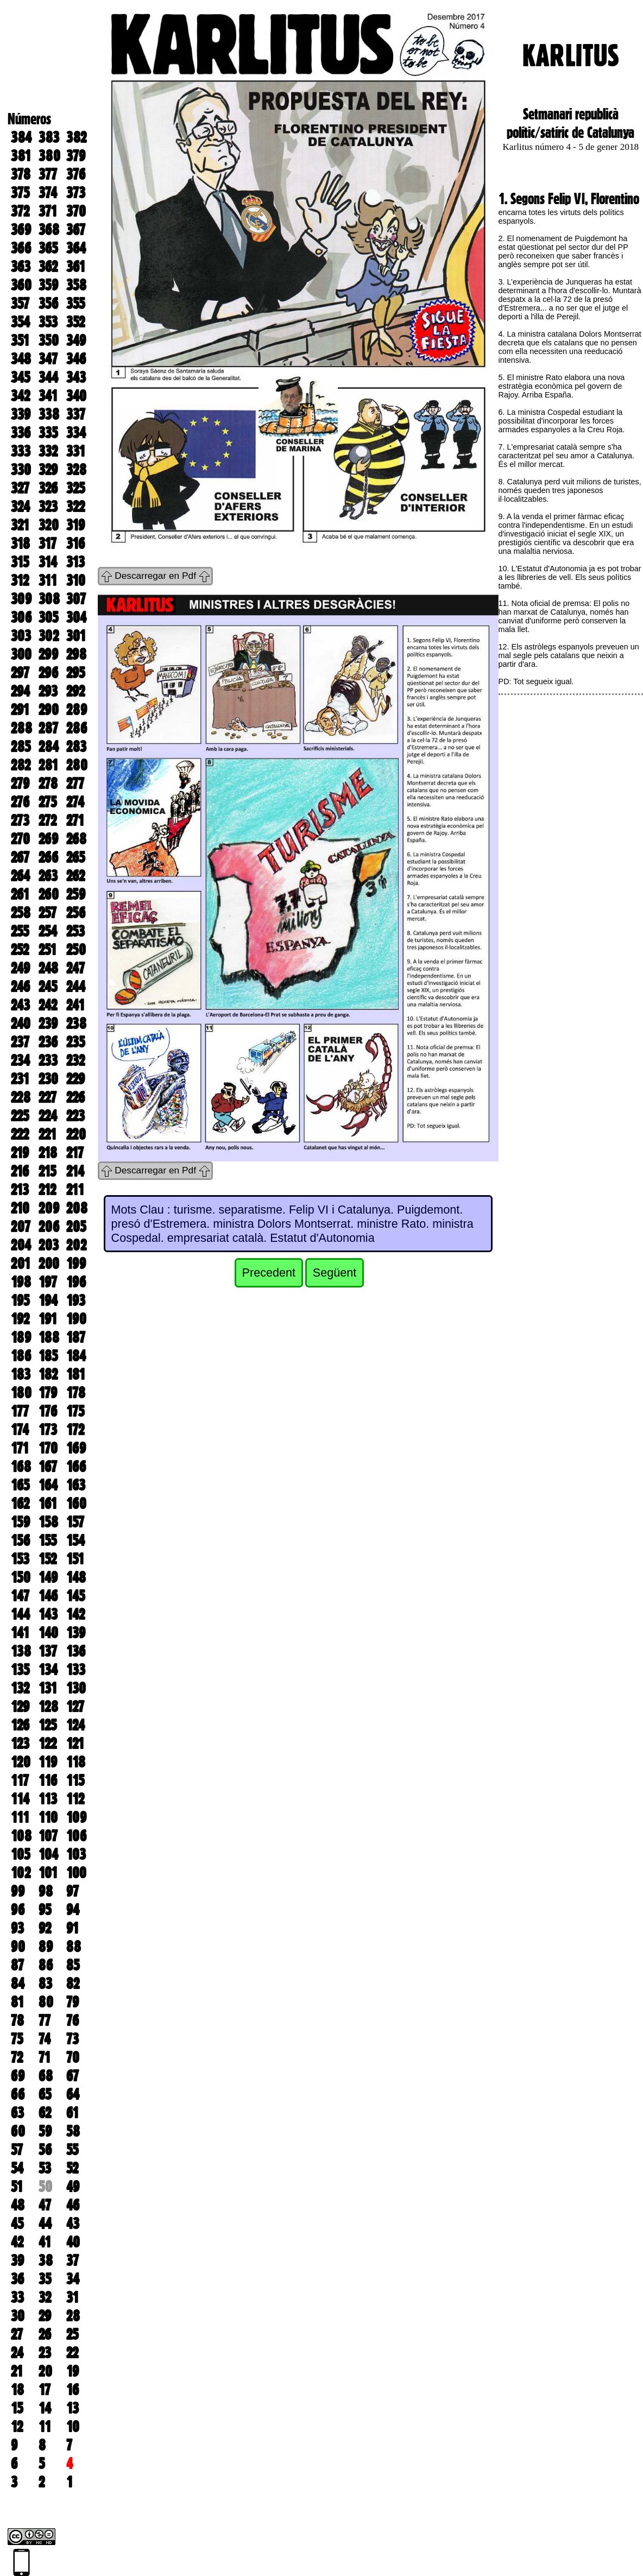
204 (21, 1245)
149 (48, 1577)
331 (75, 451)
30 (17, 2316)
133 (75, 1669)
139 (75, 1633)
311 (48, 580)
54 (17, 2168)
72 (17, 2057)
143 (48, 1614)
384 (21, 137)
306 (21, 617)
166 (76, 1466)
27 (17, 2334)
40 (73, 2242)
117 (20, 1780)
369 (21, 229)
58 (73, 2131)
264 (20, 876)
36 (17, 2279)
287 (48, 728)
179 (48, 1393)
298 (76, 654)
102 (20, 1873)
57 (17, 2150)
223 (75, 1116)
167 (48, 1466)
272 (47, 820)
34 (72, 2279)
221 (47, 1134)
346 (76, 359)
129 (20, 1706)
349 (76, 340)
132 (20, 1688)
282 (20, 765)
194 (48, 1300)
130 (76, 1688)
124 (75, 1725)
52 (72, 2168)
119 (48, 1762)
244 (75, 986)
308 (49, 599)
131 (48, 1688)
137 (48, 1651)
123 (20, 1743)
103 (76, 1854)
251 (47, 949)
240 (20, 1023)
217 (75, 1153)
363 (20, 266)
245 (48, 986)
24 (17, 2353)
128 (48, 1706)
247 (75, 968)
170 (48, 1448)
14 (45, 2408)
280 (76, 765)
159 (20, 1522)
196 (76, 1282)
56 (45, 2150)
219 (20, 1153)
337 (75, 414)
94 (72, 1910)
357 (20, 303)
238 (76, 1023)
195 (20, 1300)
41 (45, 2242)
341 (48, 396)
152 (47, 1559)
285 (20, 746)
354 (20, 322)
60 (18, 2131)
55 (72, 2150)
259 (75, 894)
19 (72, 2371)
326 (48, 488)
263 (48, 876)
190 (76, 1319)
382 (76, 137)
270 (20, 839)
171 (20, 1448)
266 (48, 857)
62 (45, 2113)
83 (45, 1983)
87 (17, 1965)
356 (48, 303)
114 (20, 1799)
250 (76, 949)
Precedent (268, 1272)
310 (75, 580)
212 (47, 1189)
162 (20, 1503)
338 (49, 414)
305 (48, 617)
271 (75, 820)
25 (72, 2334)
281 (48, 765)
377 (48, 174)
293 (48, 691)
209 (49, 1208)
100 (76, 1873)
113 (48, 1799)
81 (17, 2002)
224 (48, 1116)
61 (72, 2113)
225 (20, 1116)
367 (75, 229)
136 (75, 1651)
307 (76, 599)
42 (17, 2242)
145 (75, 1596)
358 (76, 285)
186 (21, 1356)
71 (45, 2057)
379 (75, 156)
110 (48, 1817)
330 (21, 469)
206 (49, 1226)
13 (72, 2408)
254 (48, 931)
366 (21, 248)
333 (20, 451)
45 (17, 2223)
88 (73, 1946)
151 (75, 1559)
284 (49, 746)
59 (45, 2131)
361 (75, 266)
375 (20, 193)
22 (72, 2353)
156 (20, 1540)
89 (46, 1946)
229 (75, 1079)
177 (20, 1411)
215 (47, 1171)
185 (48, 1356)
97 (72, 1891)
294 (20, 691)
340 (76, 396)
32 (45, 2297)
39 (17, 2260)
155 (47, 1540)
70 (72, 2057)
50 (45, 2186)
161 (48, 1503)
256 (75, 913)
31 (72, 2297)
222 (20, 1134)
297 (20, 673)
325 (75, 488)
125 (47, 1725)
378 (20, 174)
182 (48, 1374)
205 (76, 1226)
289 (76, 709)
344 (48, 377)
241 (75, 1005)
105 (20, 1854)
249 (20, 968)
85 (72, 1965)
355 (75, 303)
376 (75, 174)
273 (20, 820)
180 (21, 1393)
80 (46, 2002)
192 (20, 1319)
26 (45, 2334)
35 (45, 2279)
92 (45, 1928)
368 (49, 229)
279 (20, 783)
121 (75, 1743)
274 (75, 802)
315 (20, 562)
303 (21, 636)
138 (21, 1651)
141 (20, 1633)
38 (46, 2260)
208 (76, 1208)
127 (75, 1706)
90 (18, 1946)
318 (20, 543)
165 (20, 1485)
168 (21, 1466)
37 (72, 2260)
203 (49, 1245)
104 (48, 1854)
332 (48, 451)
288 (21, 728)
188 (49, 1337)
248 (48, 968)
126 (20, 1725)
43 (72, 2223)
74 (45, 2039)
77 (45, 2020)
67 (72, 2076)
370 (76, 211)
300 (21, 654)
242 (48, 1005)
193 (75, 1300)
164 (48, 1485)
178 (75, 1393)
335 (48, 433)
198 (21, 1282)
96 (17, 1910)
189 (21, 1337)
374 (48, 193)
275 (47, 802)
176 (48, 1411)
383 (49, 137)
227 (47, 1097)
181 (75, 1374)
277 (75, 783)
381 (21, 156)
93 (17, 1928)
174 (20, 1429)
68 (46, 2076)
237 (20, 1042)
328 (76, 469)
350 (49, 340)
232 (75, 1060)
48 (17, 2205)
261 (20, 894)
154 (75, 1540)
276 (20, 802)
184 (76, 1356)
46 (72, 2205)
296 (48, 673)
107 (48, 1836)
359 (48, 285)
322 (75, 506)
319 (75, 525)
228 (20, 1097)
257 (47, 913)
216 (20, 1171)
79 (72, 2002)
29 (45, 2316)
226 (75, 1097)
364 (76, 248)
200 (49, 1263)
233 (48, 1060)
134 (48, 1669)
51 (17, 2186)
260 (49, 894)
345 (20, 377)
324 (20, 506)
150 (20, 1577)
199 (76, 1263)
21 (17, 2371)
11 (45, 2426)
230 (48, 1079)
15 (17, 2408)
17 (45, 2390)
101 (48, 1873)
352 (75, 322)
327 (20, 488)
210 (20, 1208)
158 (48, 1522)
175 (75, 1411)
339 (20, 414)
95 (45, 1910)
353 (48, 322)
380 (49, 156)
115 (75, 1780)
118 (75, 1762)
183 (20, 1374)
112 (75, 1799)
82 (72, 1983)
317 (47, 543)
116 (48, 1780)
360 (21, 285)
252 (20, 949)
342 (20, 396)
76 (72, 2020)
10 (72, 2426)
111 (20, 1817)
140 (48, 1633)
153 (20, 1559)
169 (76, 1448)
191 (48, 1319)
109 (76, 1817)
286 (76, 728)
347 (48, 359)
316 (75, 543)
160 (76, 1503)
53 (45, 2168)
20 (45, 2371)
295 (75, 673)
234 (20, 1060)
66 (17, 2094)
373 (75, 193)
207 (20, 1226)
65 (45, 2094)
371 (48, 211)
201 (20, 1263)
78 (17, 2020)
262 (75, 876)
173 (48, 1429)
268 (76, 839)
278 (48, 783)
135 (20, 1669)
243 (20, 1005)
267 (20, 857)
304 (76, 617)
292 (75, 691)
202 (76, 1245)
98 (46, 1891)
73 (72, 2039)
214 (75, 1171)
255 (20, 931)
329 (48, 469)
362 (48, 266)
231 (20, 1079)
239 (48, 1023)
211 (75, 1189)
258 (20, 913)
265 (75, 857)
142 (75, 1614)
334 (76, 433)
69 (17, 2076)
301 (76, 636)
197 (48, 1282)
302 (49, 636)
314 (48, 562)
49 (72, 2186)
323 (48, 506)
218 (48, 1153)
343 (76, 377)
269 (48, 839)
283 (76, 746)
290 (49, 709)
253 (75, 931)
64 (72, 2094)
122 (47, 1743)
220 (76, 1134)
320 (49, 525)
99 (17, 1891)
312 (20, 580)
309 (21, 599)
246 (20, 986)
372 (20, 211)
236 (48, 1042)
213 (20, 1189)
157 (75, 1522)
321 (20, 525)
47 (45, 2205)
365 (48, 248)
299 (48, 654)
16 (72, 2390)
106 (76, 1836)
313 (75, 562)
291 (20, 709)
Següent (334, 1272)
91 (72, 1928)
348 (21, 359)
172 (75, 1429)
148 (76, 1577)
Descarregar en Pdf (155, 575)
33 (17, 2297)
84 (17, 1983)
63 (17, 2113)
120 (20, 1762)
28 (73, 2316)
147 (20, 1596)
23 (45, 2353)
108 (21, 1836)
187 (75, 1337)
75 (17, 2039)
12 (17, 2426)
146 (48, 1596)
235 (75, 1042)
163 (75, 1485)
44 (45, 2223)
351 (20, 340)
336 (20, 433)
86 (46, 1965)
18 (17, 2390)
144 (20, 1614)
